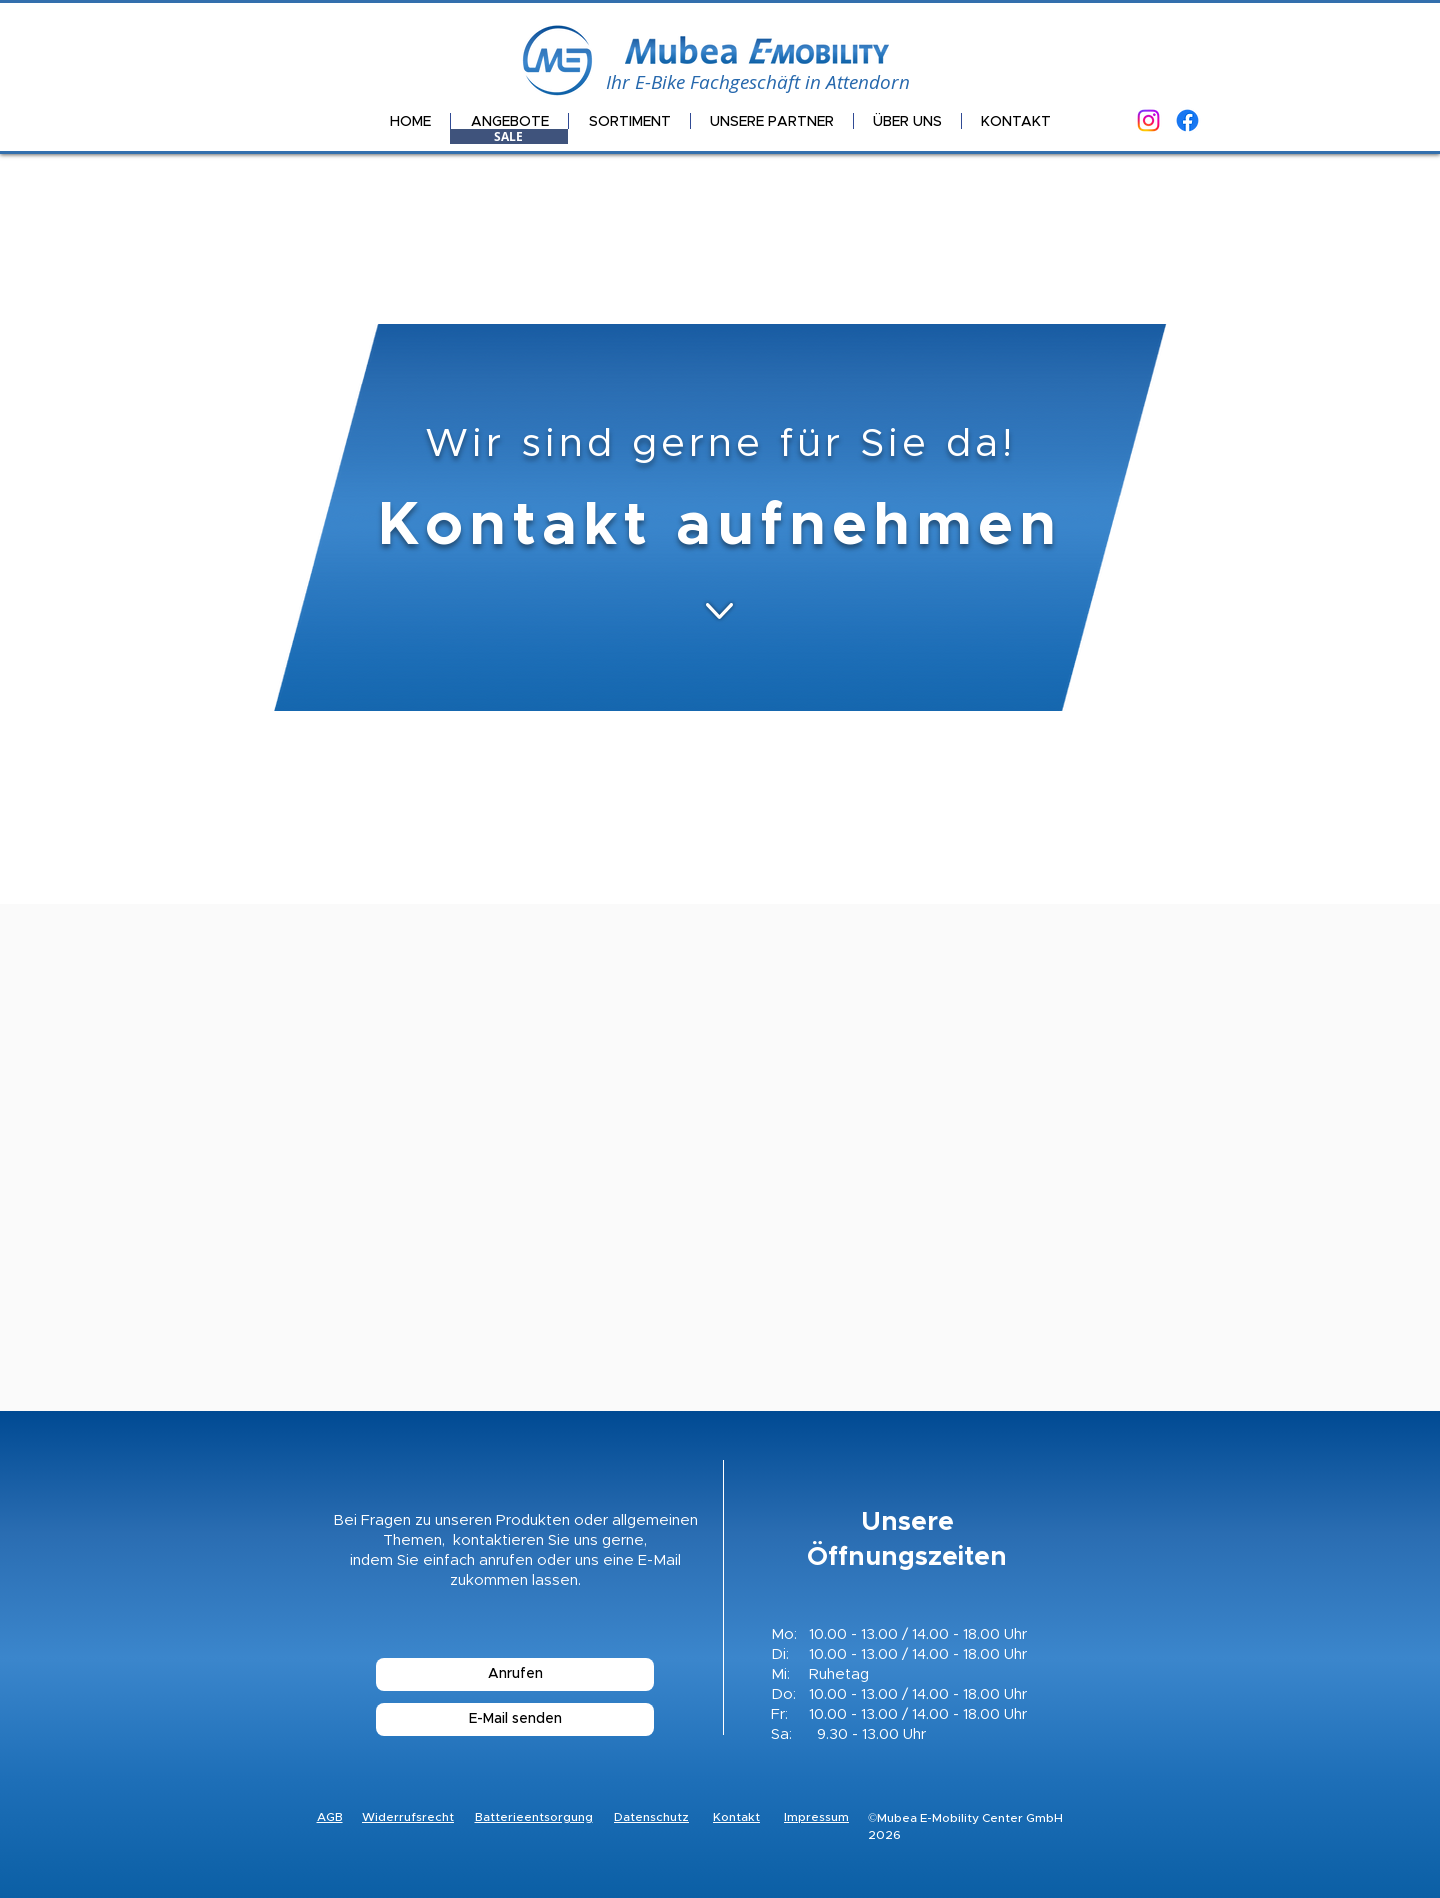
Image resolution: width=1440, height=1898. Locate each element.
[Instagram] (1148, 120)
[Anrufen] (515, 1674)
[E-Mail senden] (515, 1719)
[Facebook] (1187, 120)
